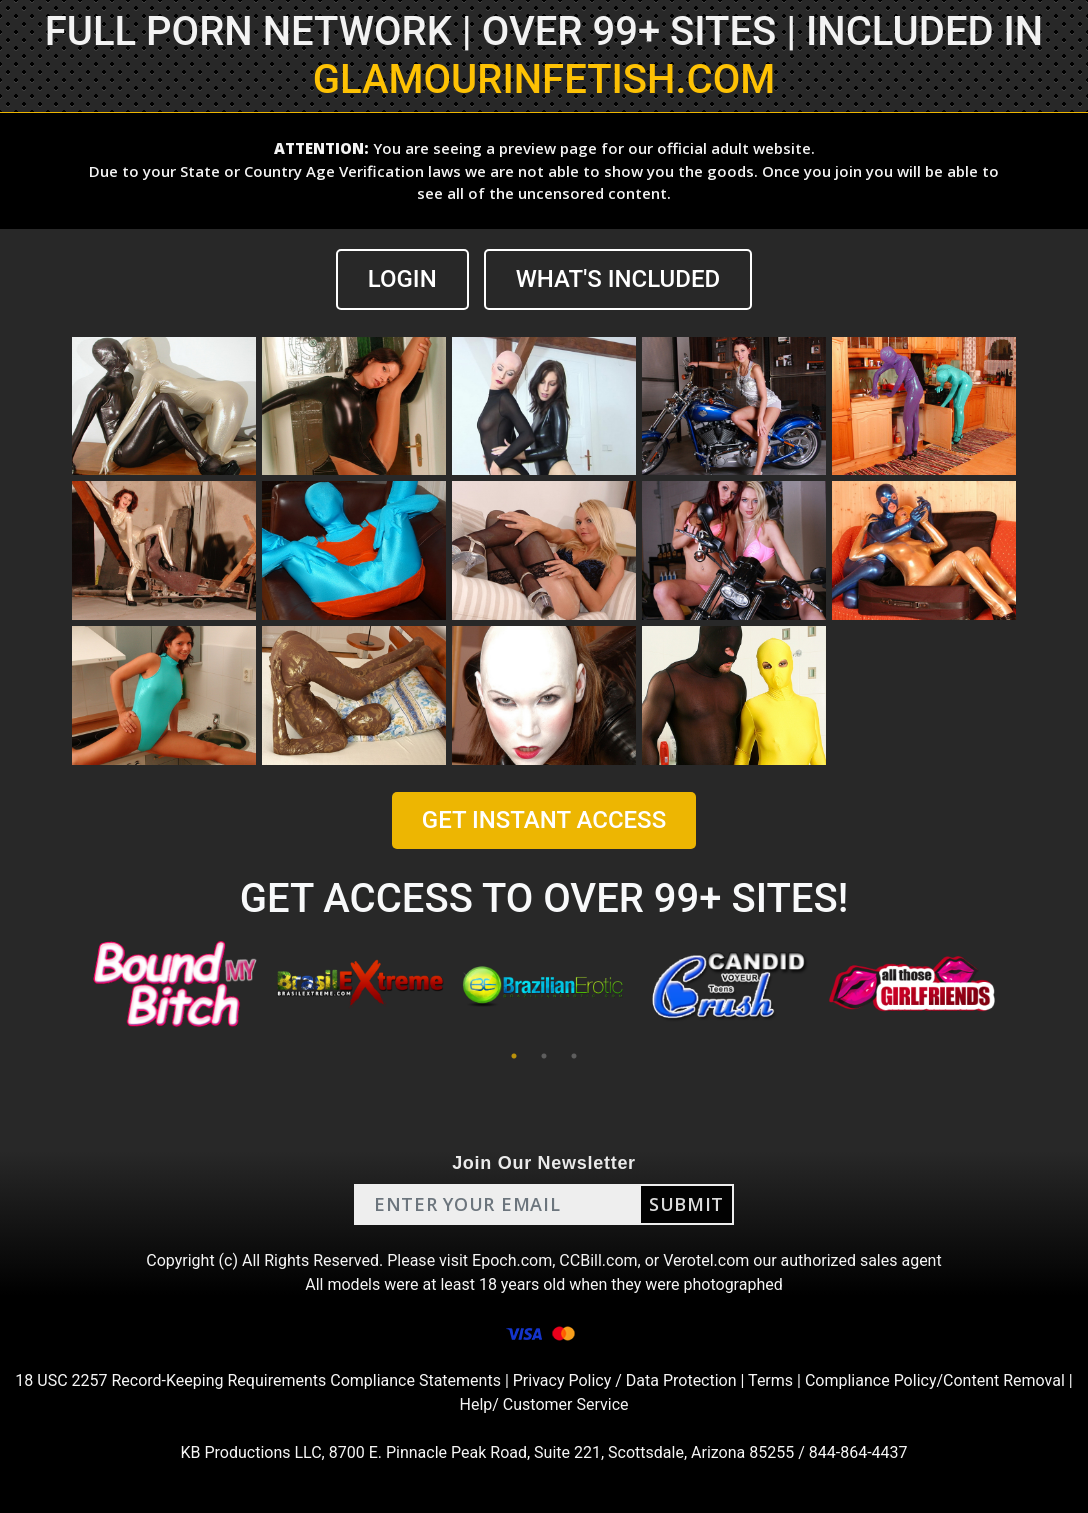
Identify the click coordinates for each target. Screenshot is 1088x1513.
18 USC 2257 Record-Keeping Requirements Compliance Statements (258, 1380)
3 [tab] (574, 1056)
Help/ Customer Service (544, 1404)
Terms (770, 1380)
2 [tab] (544, 1056)
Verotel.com (706, 1260)
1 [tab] (514, 1056)
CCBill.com (598, 1260)
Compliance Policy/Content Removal (935, 1380)
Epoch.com (512, 1260)
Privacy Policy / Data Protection (625, 1380)
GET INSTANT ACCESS (544, 820)
